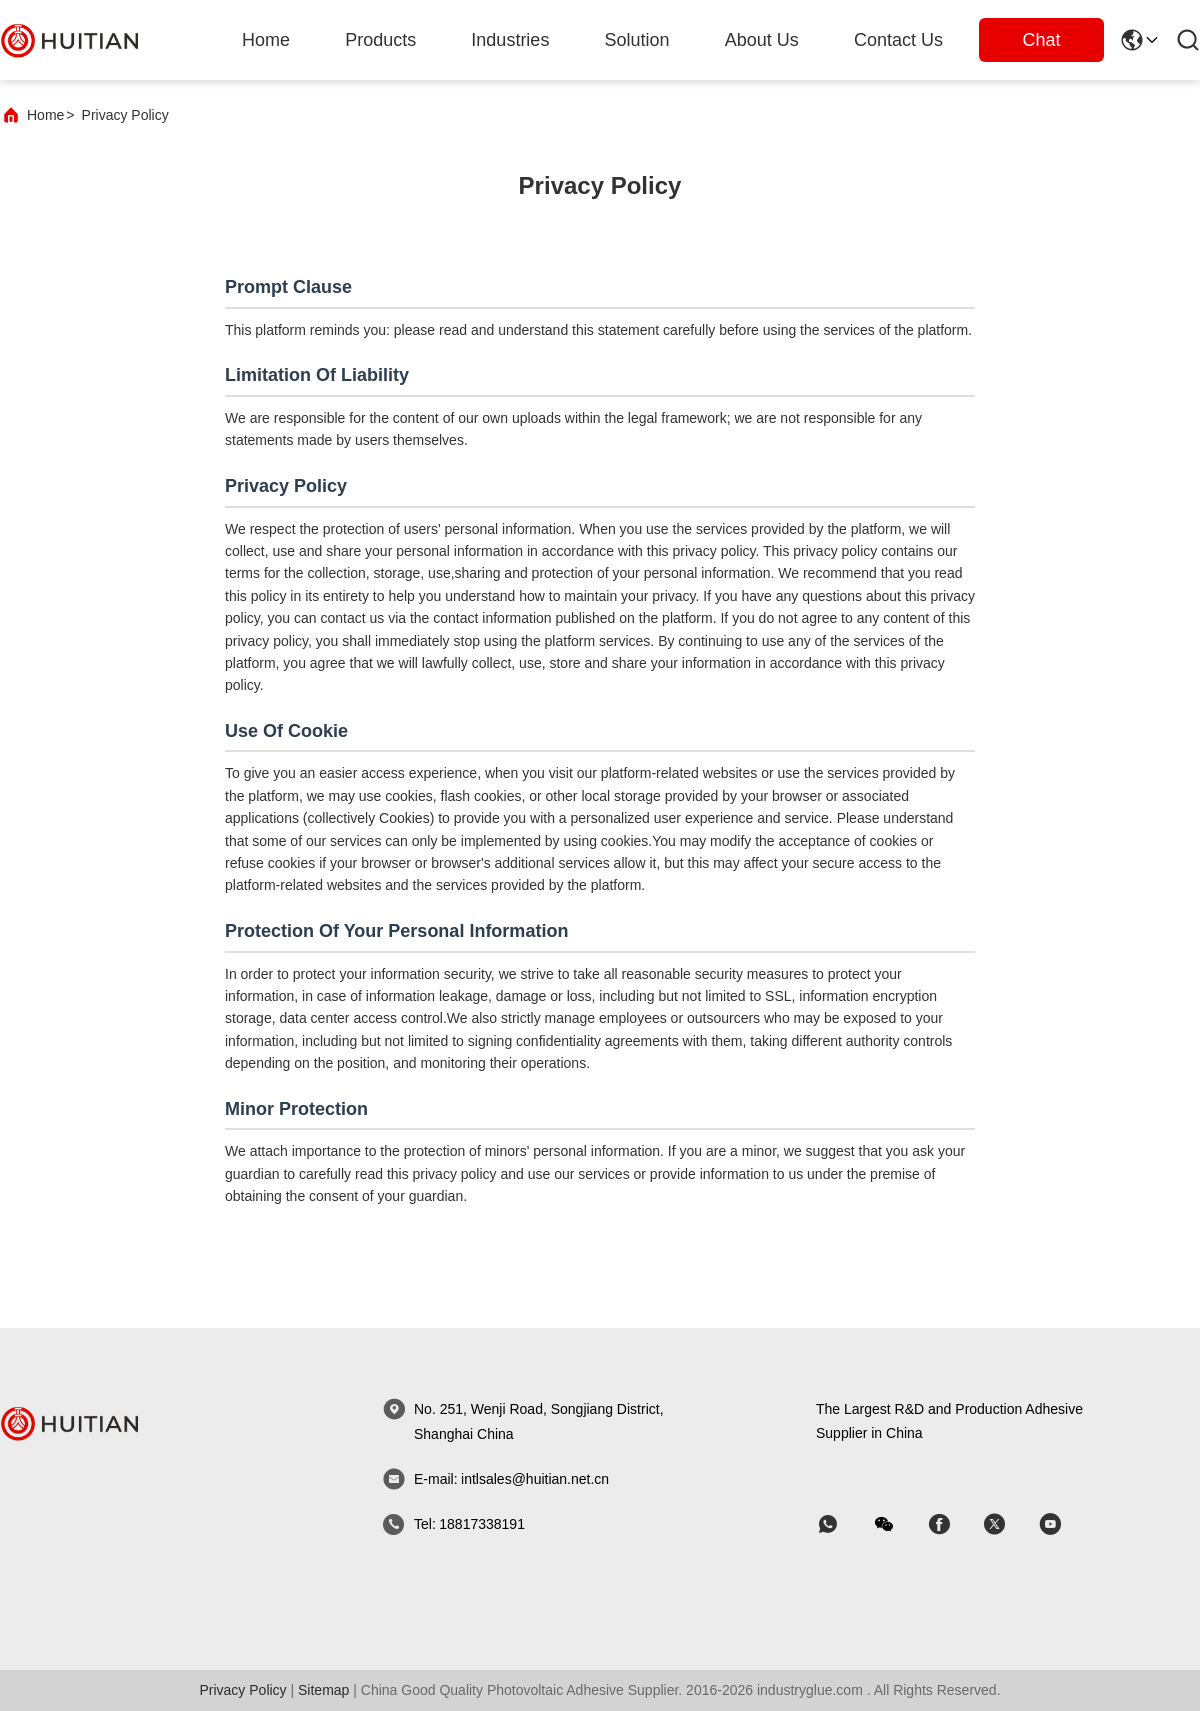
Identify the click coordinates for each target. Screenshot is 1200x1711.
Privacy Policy (242, 1690)
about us (762, 40)
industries (510, 40)
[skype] (953, 1524)
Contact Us (898, 40)
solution (637, 40)
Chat (1041, 40)
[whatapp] (842, 1524)
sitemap (323, 1690)
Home (266, 40)
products (380, 40)
